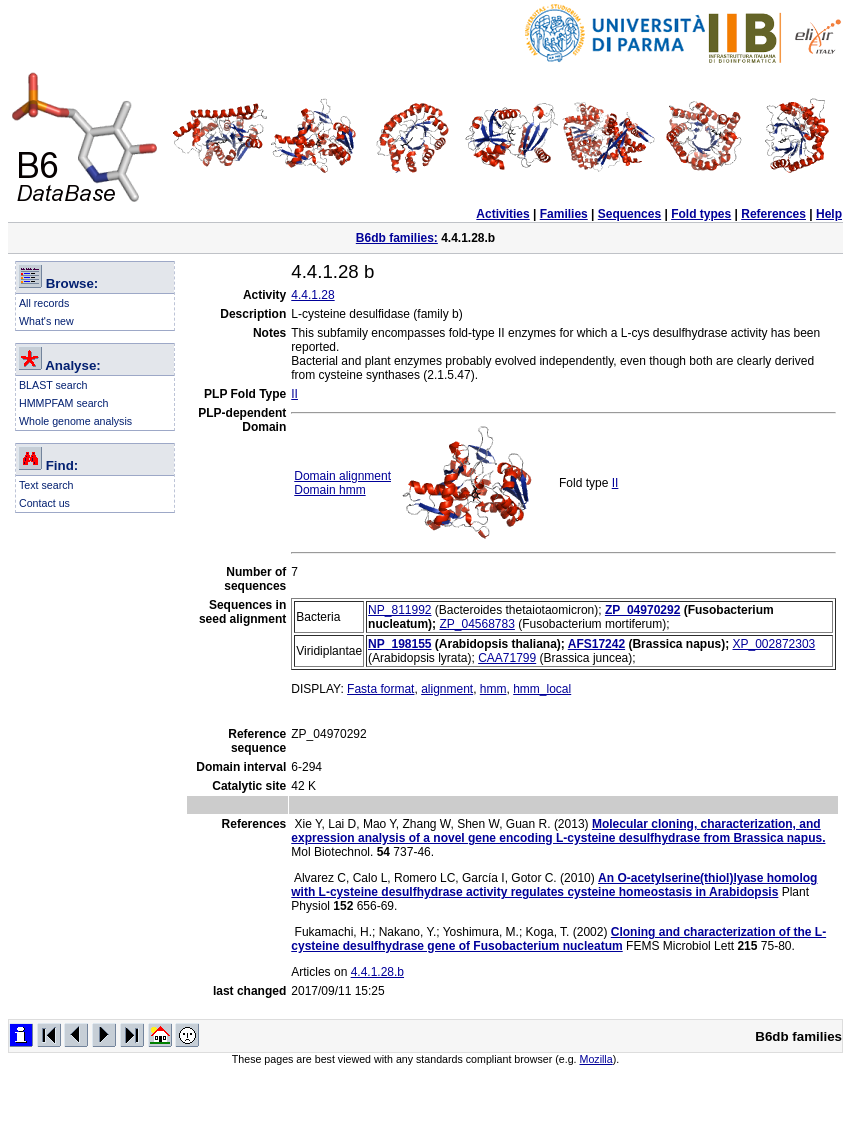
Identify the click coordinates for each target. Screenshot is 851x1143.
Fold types (701, 214)
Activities (502, 214)
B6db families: (397, 238)
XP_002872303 (774, 644)
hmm (493, 689)
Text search (46, 485)
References (773, 214)
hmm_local (542, 689)
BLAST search (53, 385)
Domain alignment (342, 476)
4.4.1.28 (312, 295)
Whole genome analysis (75, 421)
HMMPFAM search (63, 403)
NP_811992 (399, 610)
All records (44, 303)
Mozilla (596, 1059)
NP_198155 (399, 644)
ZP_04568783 (476, 624)
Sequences (629, 214)
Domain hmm (329, 490)
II (294, 394)
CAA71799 (507, 658)
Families (564, 214)
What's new (46, 321)
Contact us (44, 503)
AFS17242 (596, 644)
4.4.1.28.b (377, 972)
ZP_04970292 (642, 610)
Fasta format (380, 689)
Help (829, 214)
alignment (447, 689)
